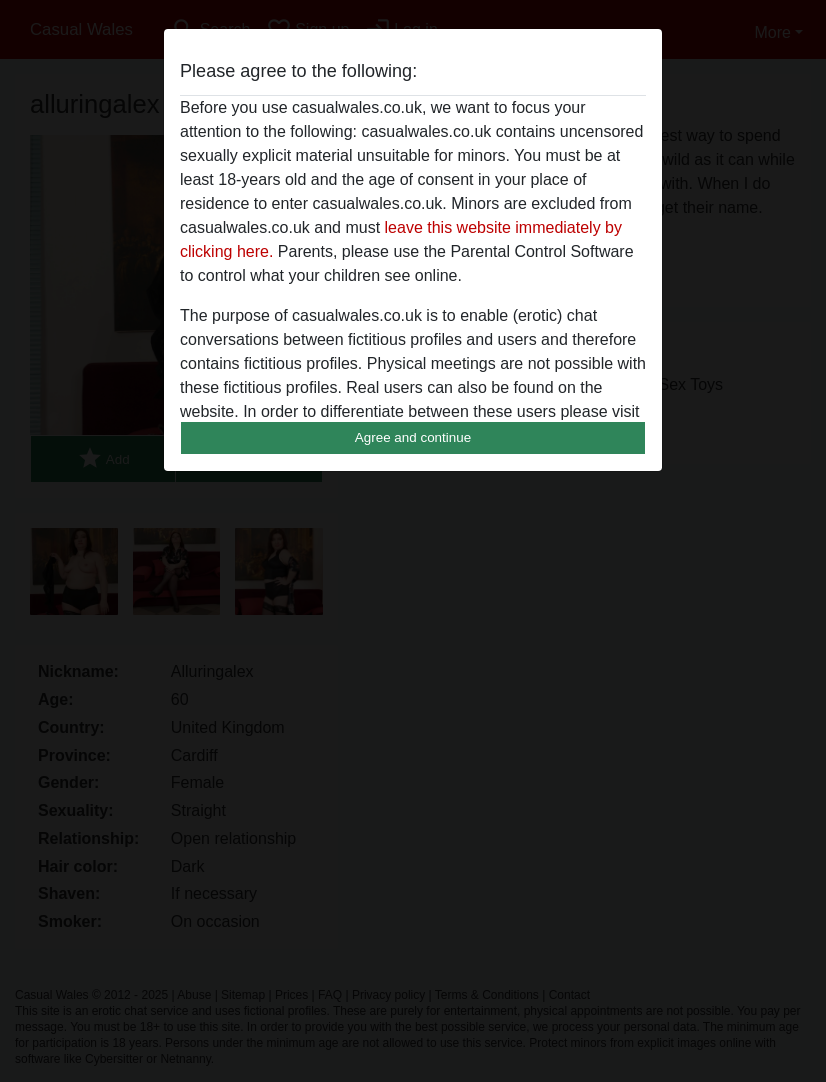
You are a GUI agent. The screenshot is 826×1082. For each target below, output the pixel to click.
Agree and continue (413, 437)
